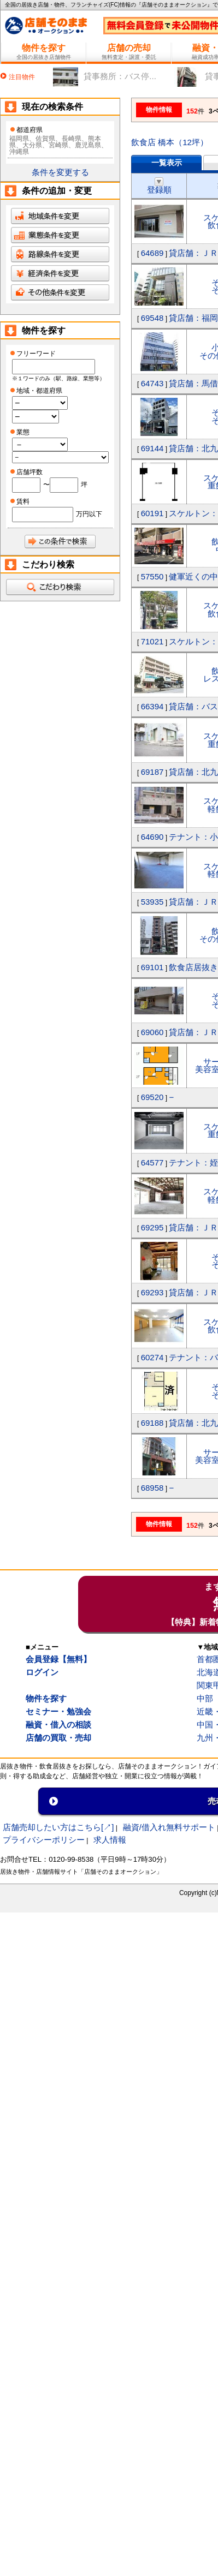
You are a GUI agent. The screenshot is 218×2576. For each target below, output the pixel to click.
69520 (152, 1097)
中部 (205, 1698)
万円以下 (89, 514)
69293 (152, 1292)
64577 (152, 1162)
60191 (152, 513)
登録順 (159, 185)
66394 (152, 706)
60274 (152, 1357)
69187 (152, 771)
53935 (152, 901)
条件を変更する (60, 172)
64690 (152, 836)
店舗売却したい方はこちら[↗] (58, 1827)
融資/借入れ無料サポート (169, 1827)
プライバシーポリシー (44, 1839)
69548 (152, 317)
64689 (152, 253)
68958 (152, 1487)
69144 (152, 448)
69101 (152, 967)
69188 (152, 1422)
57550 (152, 576)
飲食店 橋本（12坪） (169, 142)
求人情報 (109, 1839)
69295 (152, 1227)
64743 (152, 383)
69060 (152, 1032)
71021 (152, 641)
